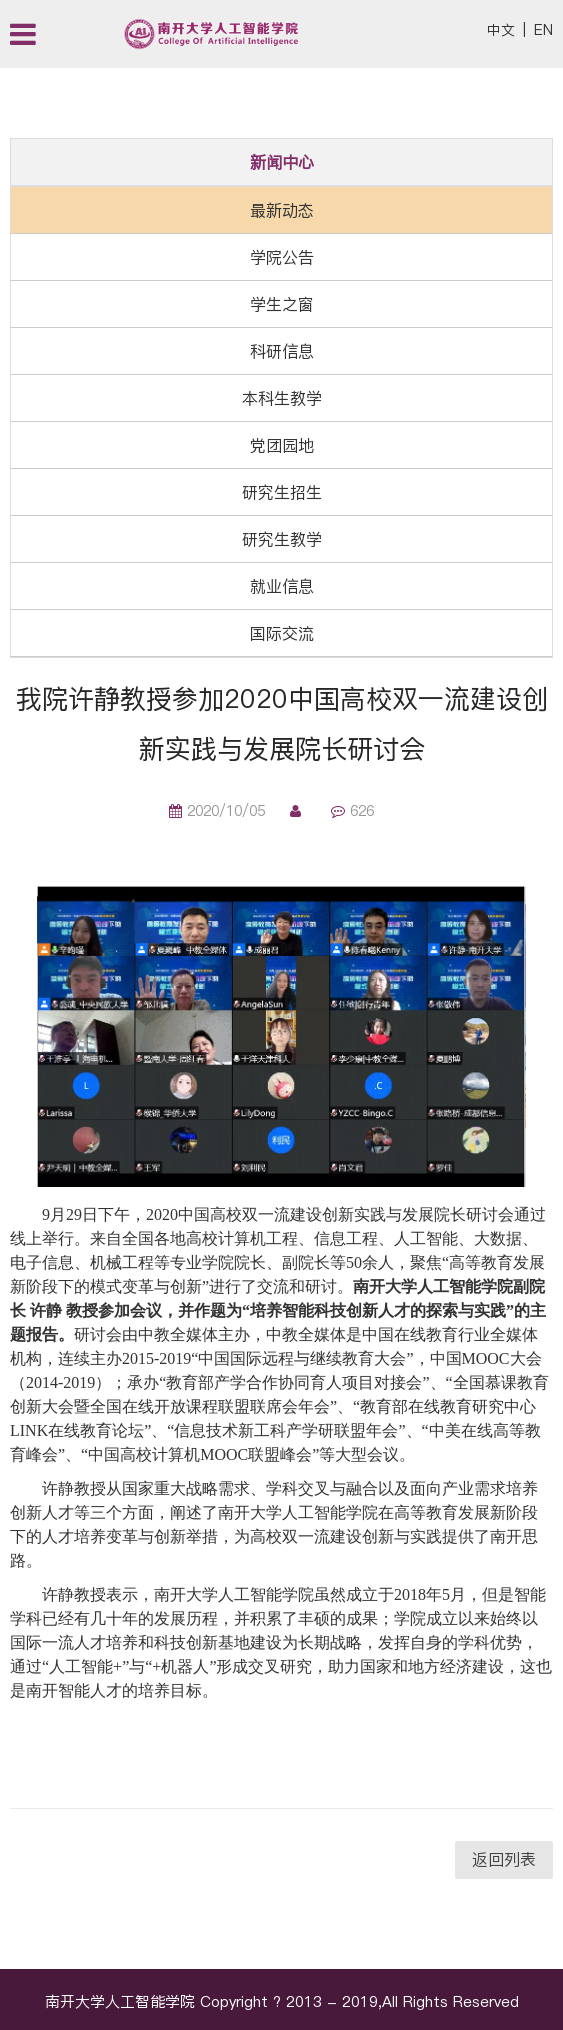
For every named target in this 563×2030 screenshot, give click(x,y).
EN (543, 30)
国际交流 (282, 633)
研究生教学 (282, 539)
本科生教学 (282, 398)
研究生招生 (282, 492)
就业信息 (282, 586)
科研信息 (282, 351)
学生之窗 (282, 304)
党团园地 (282, 445)
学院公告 (282, 257)
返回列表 (504, 1859)
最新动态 (282, 210)
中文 (501, 30)
